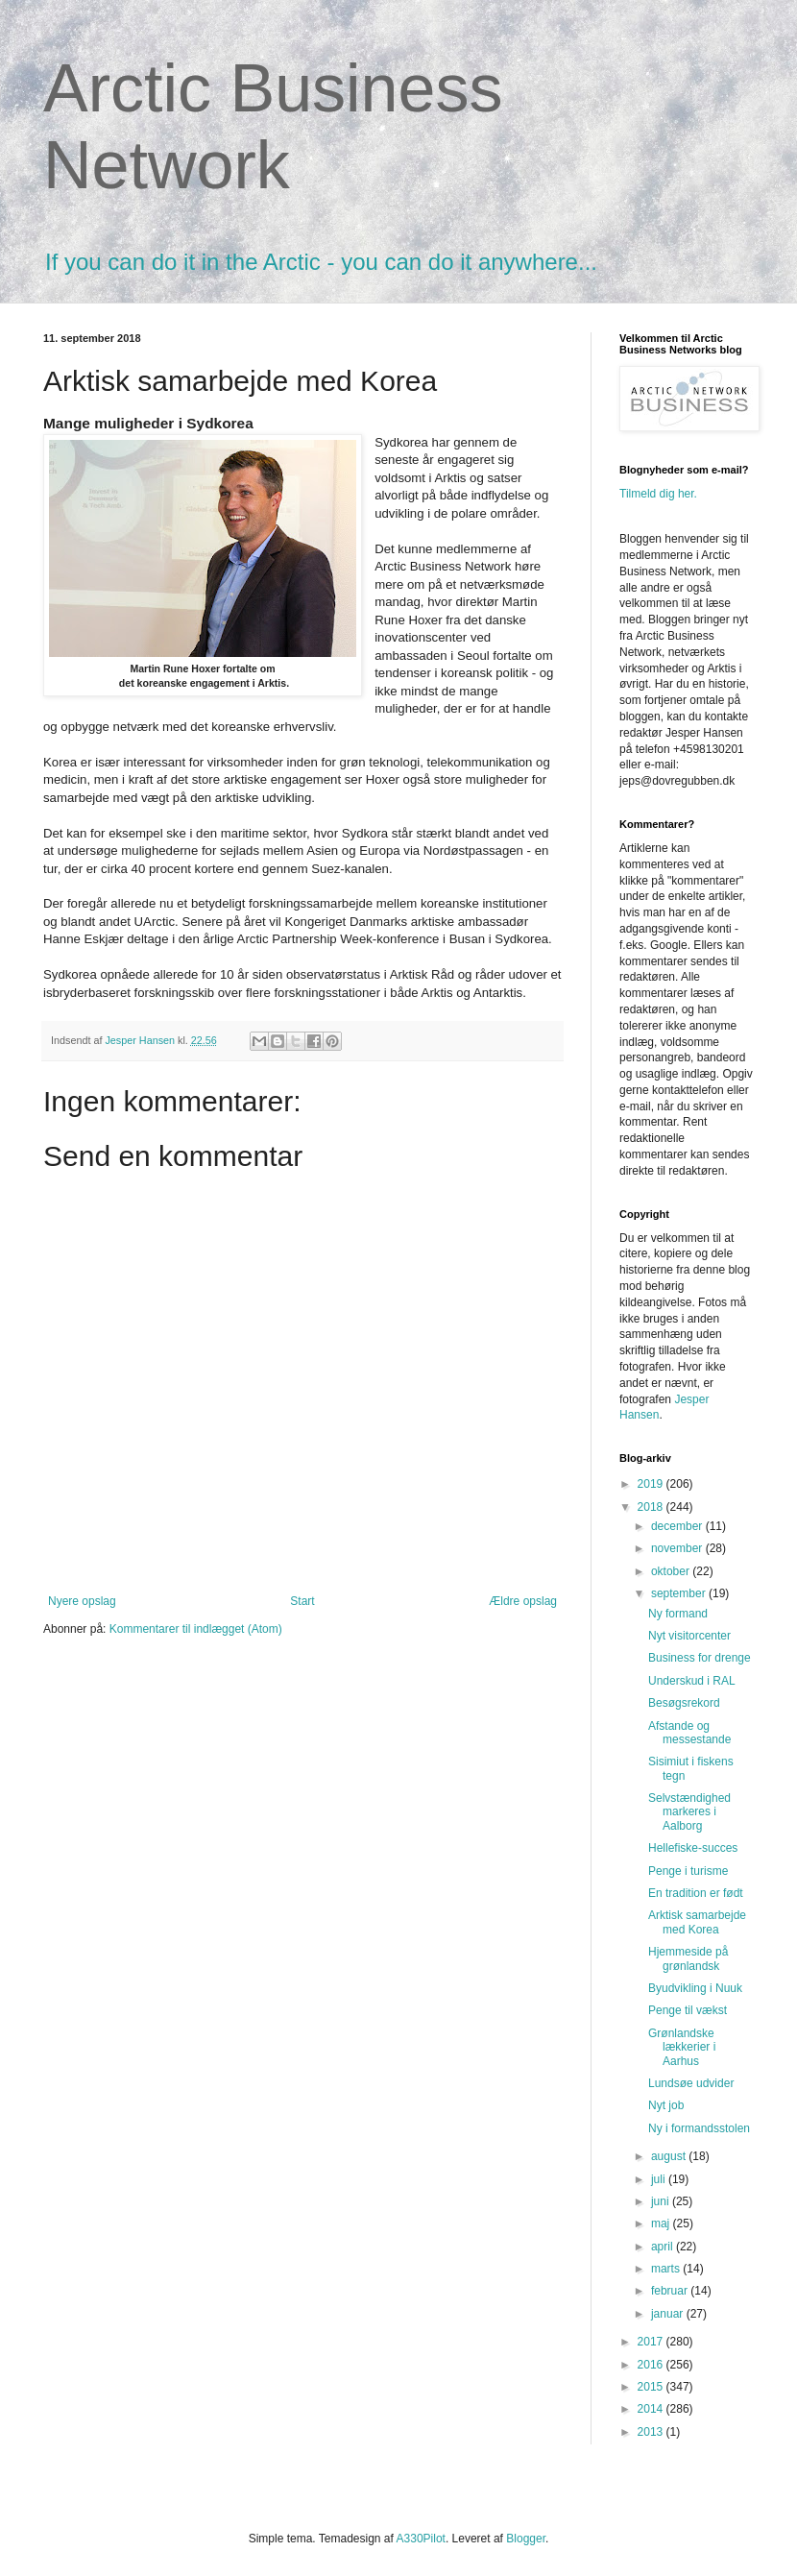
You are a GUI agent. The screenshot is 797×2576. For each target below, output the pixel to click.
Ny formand (678, 1613)
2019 (652, 1484)
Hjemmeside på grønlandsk (688, 1958)
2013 (652, 2432)
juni (661, 2201)
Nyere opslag (82, 1601)
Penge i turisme (688, 1871)
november (678, 1548)
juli (659, 2179)
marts (667, 2268)
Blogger (525, 2538)
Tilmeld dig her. (658, 493)
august (669, 2156)
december (678, 1526)
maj (662, 2223)
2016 (652, 2364)
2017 (652, 2341)
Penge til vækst (687, 2010)
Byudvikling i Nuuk (695, 1988)
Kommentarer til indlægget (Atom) (195, 1629)
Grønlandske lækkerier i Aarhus (681, 2047)
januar (669, 2314)
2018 (652, 1507)
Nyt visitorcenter (689, 1635)
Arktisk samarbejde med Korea (697, 1921)
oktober (671, 1571)
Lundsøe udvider (691, 2083)
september (680, 1593)
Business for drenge (699, 1658)
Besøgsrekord (684, 1703)
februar (670, 2290)
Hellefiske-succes (692, 1848)
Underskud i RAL (692, 1681)
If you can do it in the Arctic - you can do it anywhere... (321, 262)
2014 (652, 2409)
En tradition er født (695, 1893)
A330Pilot (421, 2538)
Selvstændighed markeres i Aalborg (689, 1812)
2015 (652, 2387)
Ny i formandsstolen (699, 2128)
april (663, 2246)
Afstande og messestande (689, 1732)
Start (302, 1601)
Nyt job (666, 2105)
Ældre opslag (523, 1601)
